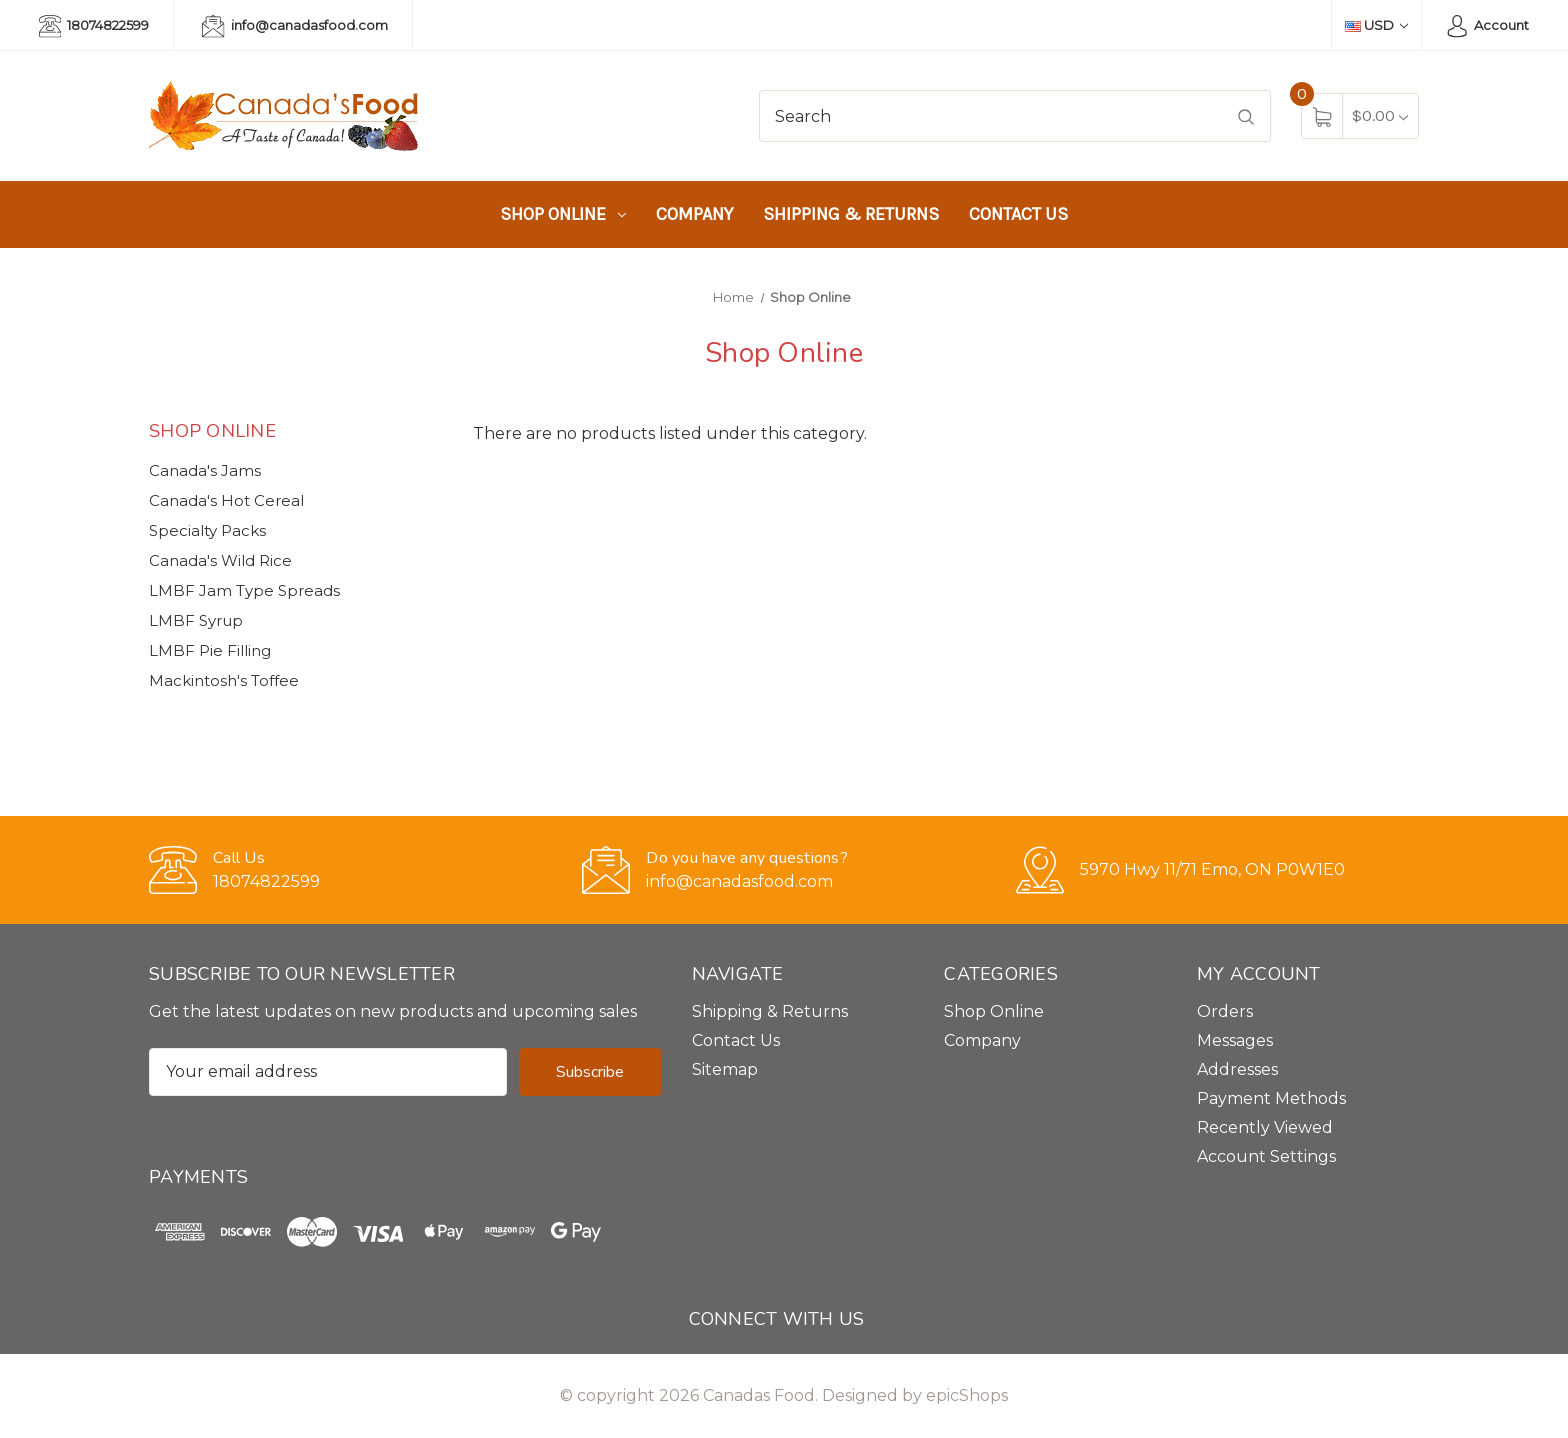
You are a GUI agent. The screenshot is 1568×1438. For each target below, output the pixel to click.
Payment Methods (1271, 1098)
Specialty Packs (207, 530)
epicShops (967, 1395)
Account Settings (1266, 1156)
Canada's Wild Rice (220, 560)
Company (694, 214)
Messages (1235, 1040)
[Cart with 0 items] (1380, 115)
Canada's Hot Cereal (226, 500)
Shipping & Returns (851, 214)
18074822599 (94, 26)
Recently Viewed (1265, 1127)
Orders (1225, 1011)
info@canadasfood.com (294, 26)
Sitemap (725, 1069)
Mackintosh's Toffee (224, 680)
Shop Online (563, 214)
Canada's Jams (205, 470)
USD (1376, 25)
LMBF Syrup (196, 620)
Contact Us (1018, 214)
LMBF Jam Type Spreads (244, 590)
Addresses (1237, 1069)
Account (1487, 26)
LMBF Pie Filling (210, 650)
